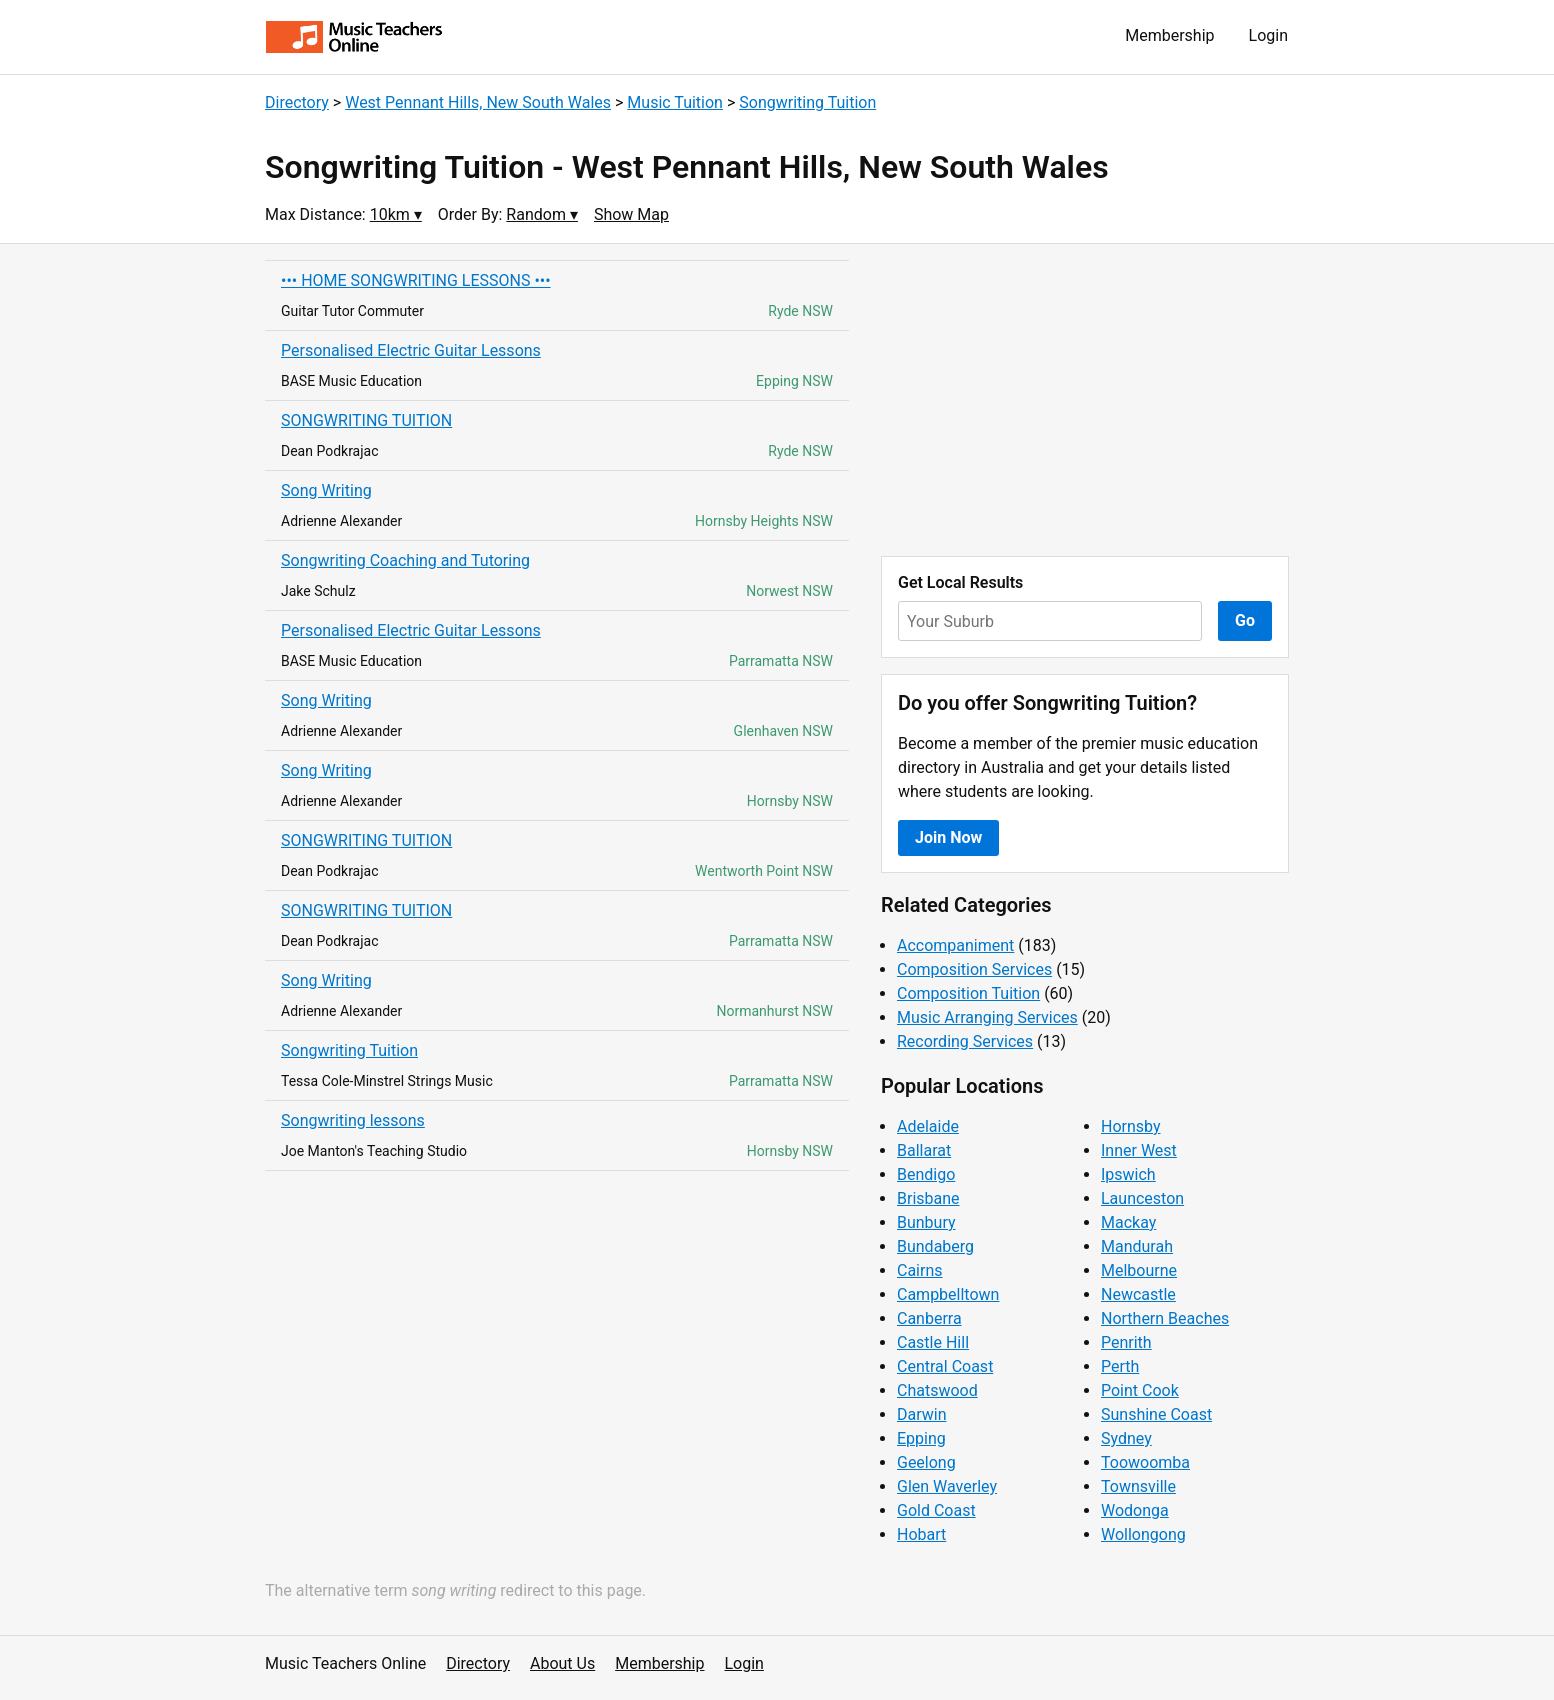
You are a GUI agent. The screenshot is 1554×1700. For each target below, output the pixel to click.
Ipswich (1128, 1174)
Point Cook (1140, 1390)
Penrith (1126, 1342)
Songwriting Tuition (807, 102)
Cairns (920, 1270)
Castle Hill (933, 1342)
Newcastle (1138, 1294)
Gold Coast (936, 1510)
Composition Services (974, 969)
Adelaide (928, 1126)
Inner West (1139, 1150)
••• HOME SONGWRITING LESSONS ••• (416, 280)
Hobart (921, 1534)
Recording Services (965, 1041)
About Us (562, 1663)
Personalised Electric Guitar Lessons (411, 350)
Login (1268, 35)
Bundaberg (935, 1246)
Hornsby (1131, 1126)
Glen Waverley (947, 1486)
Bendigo (926, 1174)
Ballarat (924, 1150)
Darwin (922, 1414)
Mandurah (1137, 1246)
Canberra (929, 1318)
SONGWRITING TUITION (366, 420)
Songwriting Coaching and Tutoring (405, 560)
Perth (1120, 1366)
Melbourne (1139, 1270)
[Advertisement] (1085, 400)
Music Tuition (675, 102)
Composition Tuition (968, 993)
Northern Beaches (1165, 1318)
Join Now (948, 837)
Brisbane (928, 1198)
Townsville (1138, 1486)
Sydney (1126, 1438)
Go (1245, 620)
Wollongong (1143, 1534)
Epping (921, 1438)
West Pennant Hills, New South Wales (478, 102)
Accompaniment (955, 945)
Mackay (1128, 1222)
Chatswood (937, 1390)
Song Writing (326, 490)
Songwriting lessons (353, 1120)
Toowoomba (1145, 1462)
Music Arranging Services (987, 1017)
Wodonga (1135, 1510)
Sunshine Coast (1156, 1414)
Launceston (1142, 1198)
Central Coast (945, 1366)
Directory (297, 102)
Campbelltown (948, 1294)
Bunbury (926, 1222)
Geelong (926, 1462)
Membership (1169, 35)
